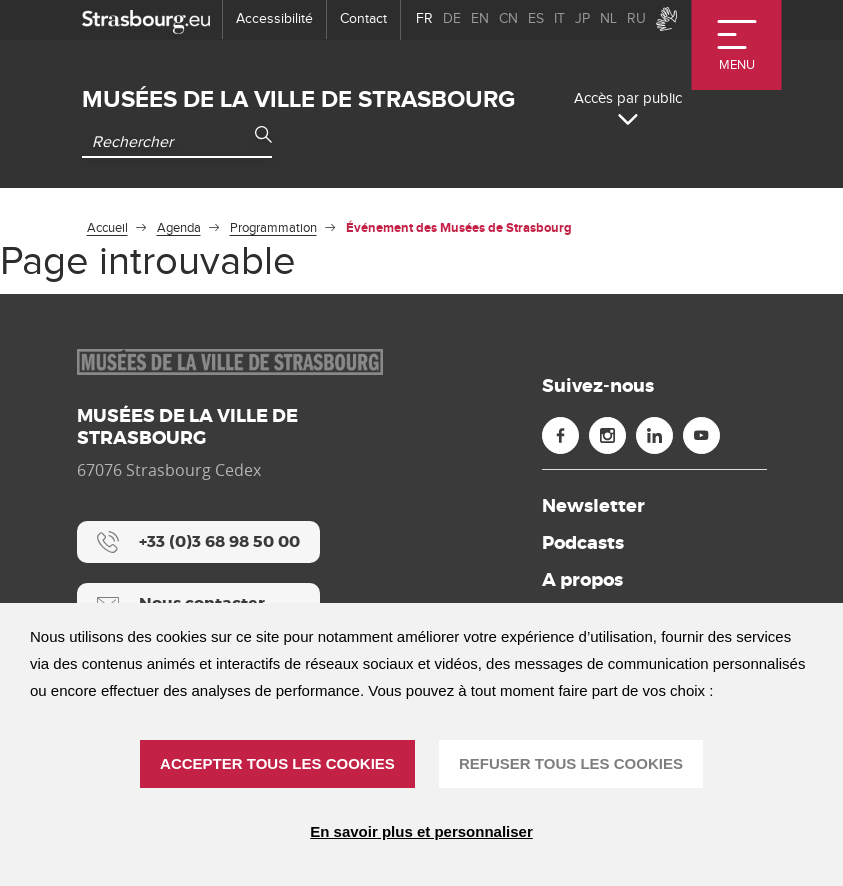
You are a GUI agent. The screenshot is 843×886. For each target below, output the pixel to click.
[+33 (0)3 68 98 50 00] (198, 542)
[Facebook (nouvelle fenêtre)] (560, 435)
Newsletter (593, 506)
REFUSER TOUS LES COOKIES (571, 763)
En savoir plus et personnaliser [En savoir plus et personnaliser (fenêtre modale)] (421, 831)
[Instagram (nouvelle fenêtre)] (607, 435)
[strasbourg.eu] (146, 19)
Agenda (179, 228)
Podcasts (583, 543)
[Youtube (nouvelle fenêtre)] (701, 435)
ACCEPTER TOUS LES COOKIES (277, 763)
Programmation (273, 228)
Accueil (107, 228)
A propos (582, 580)
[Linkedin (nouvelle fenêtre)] (654, 435)
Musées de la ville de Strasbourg (298, 99)
